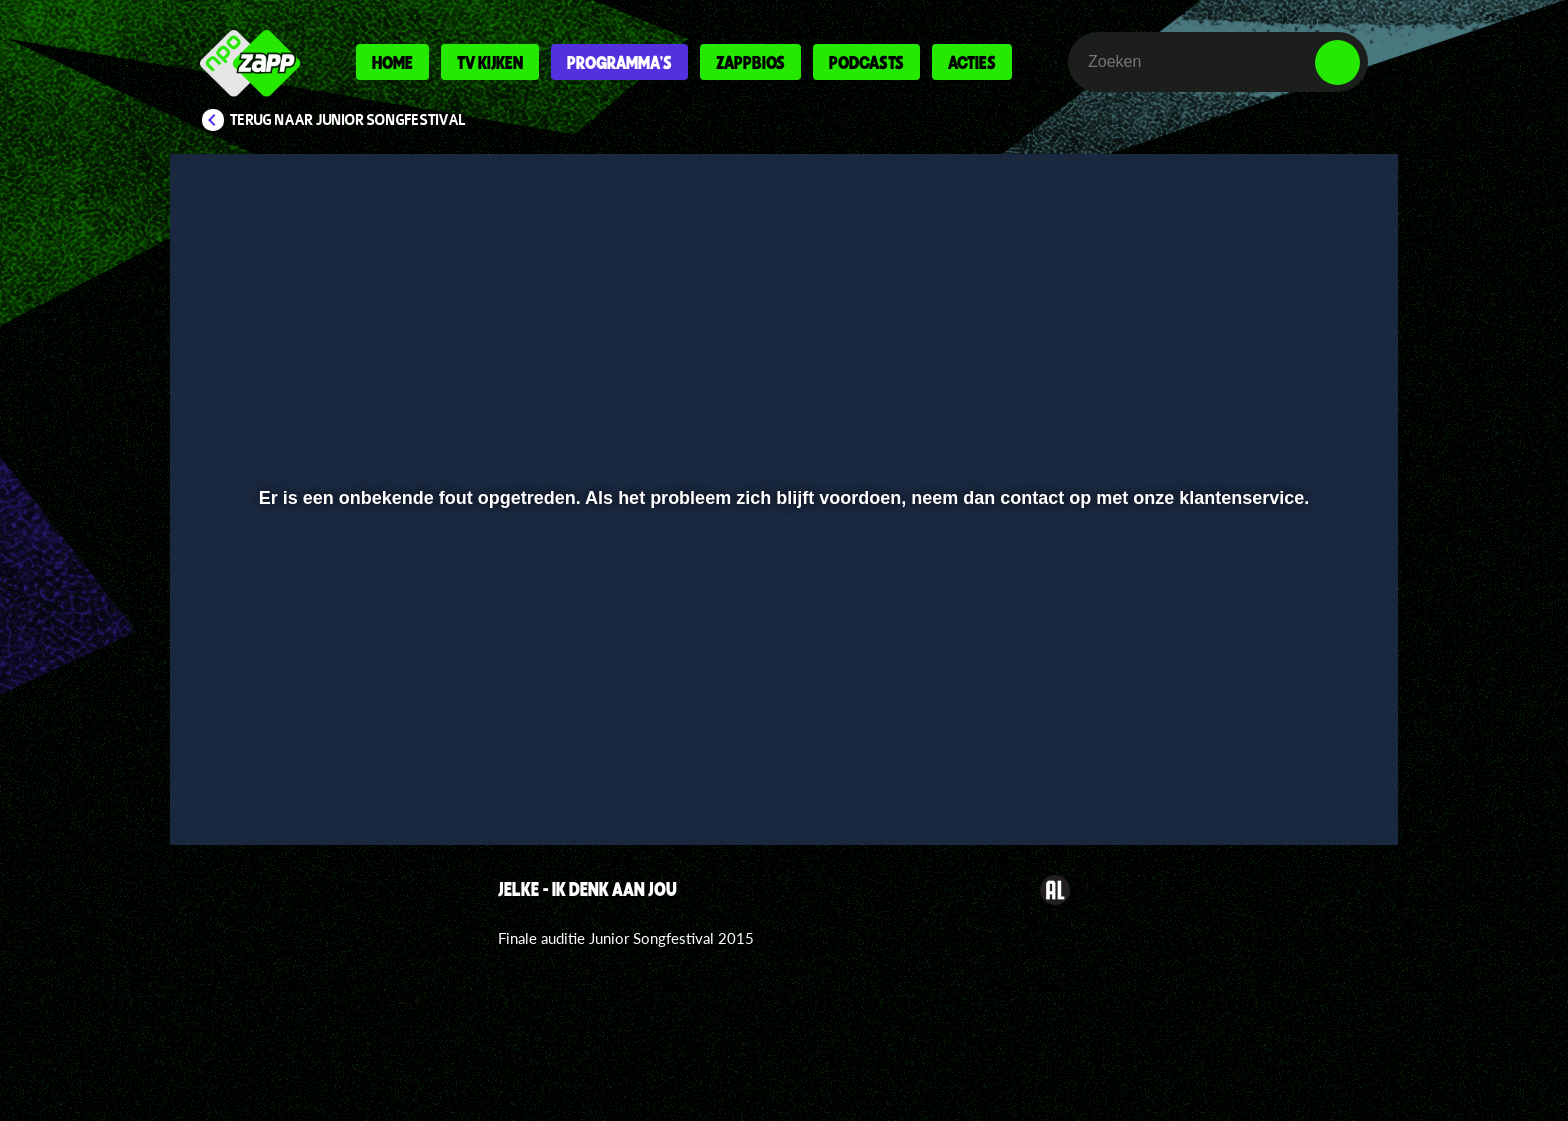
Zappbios (750, 62)
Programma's (619, 62)
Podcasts (866, 62)
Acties (972, 62)
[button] (250, 777)
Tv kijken (490, 62)
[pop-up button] (1275, 777)
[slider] (781, 735)
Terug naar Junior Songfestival (348, 120)
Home (392, 62)
